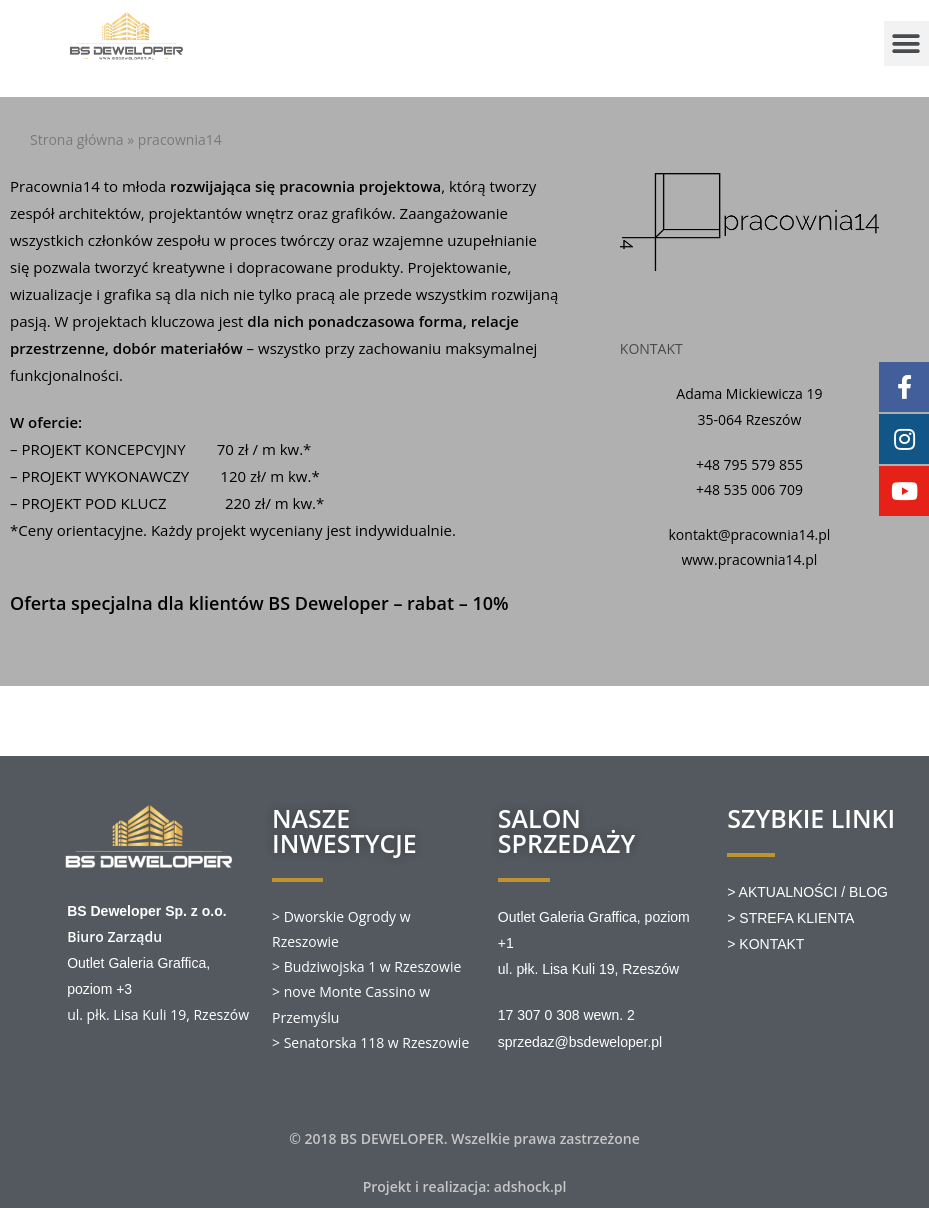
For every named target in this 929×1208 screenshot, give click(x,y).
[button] (906, 43)
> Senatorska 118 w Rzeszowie (370, 1042)
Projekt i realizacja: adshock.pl (465, 1186)
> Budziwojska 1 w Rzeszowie (366, 966)
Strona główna (77, 139)
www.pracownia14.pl (749, 559)
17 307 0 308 (539, 1015)
